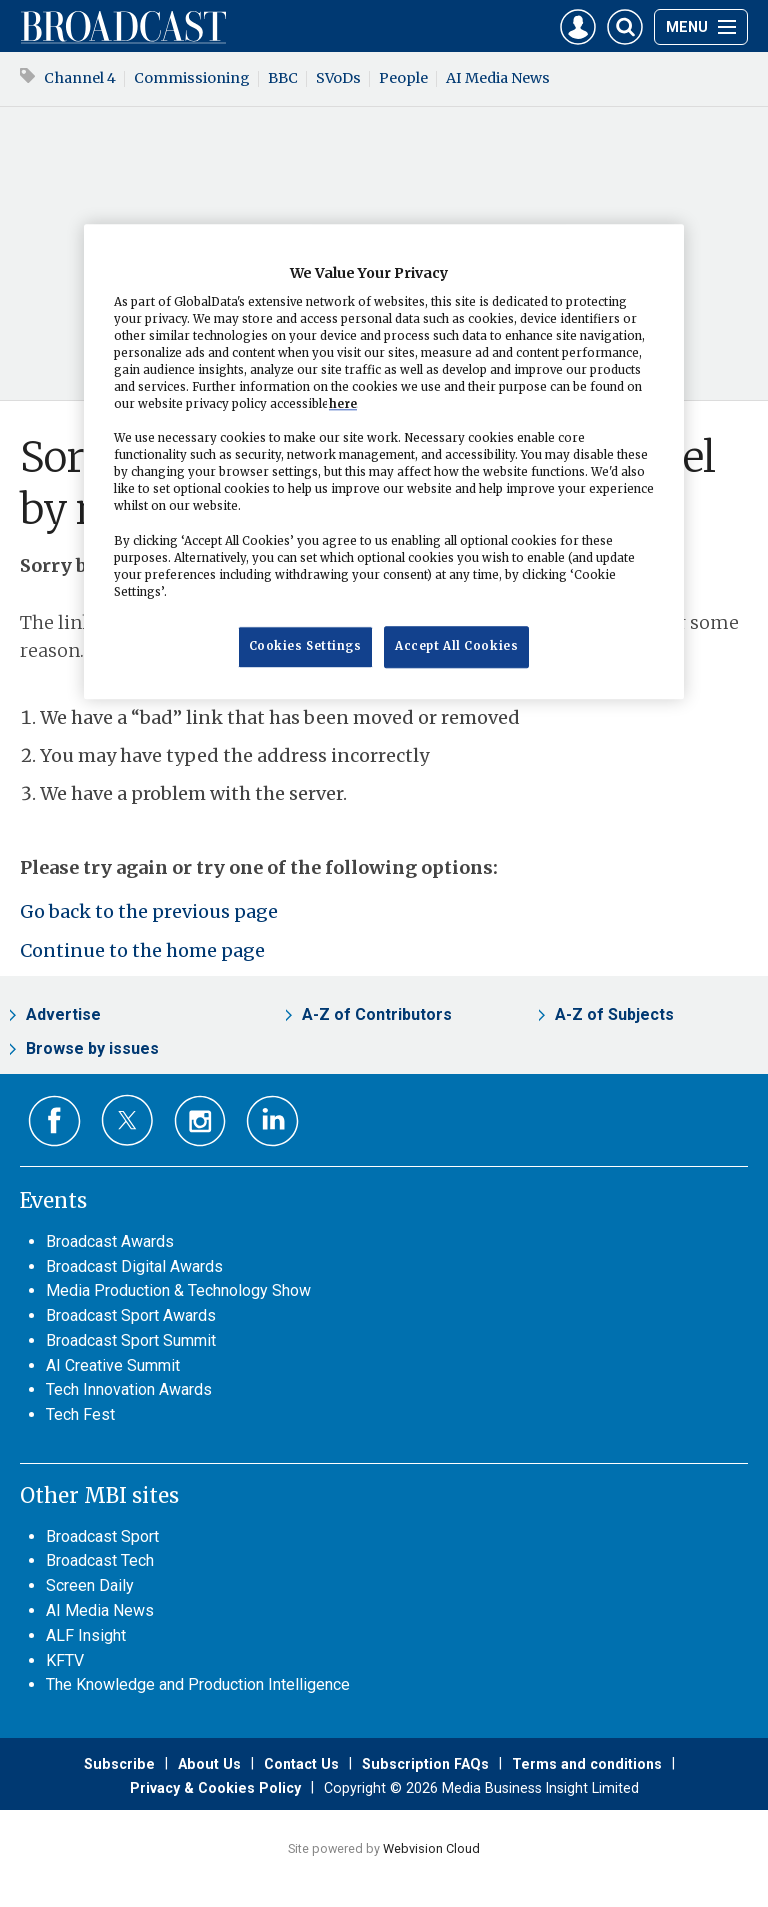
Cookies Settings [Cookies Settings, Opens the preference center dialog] (305, 646)
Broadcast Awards (110, 1241)
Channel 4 (80, 78)
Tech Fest (80, 1414)
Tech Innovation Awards (129, 1389)
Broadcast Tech (100, 1560)
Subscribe (119, 1764)
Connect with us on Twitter (127, 1120)
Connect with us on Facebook (54, 1121)
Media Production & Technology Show (178, 1290)
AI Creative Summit (113, 1365)
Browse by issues (92, 1048)
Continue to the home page (142, 950)
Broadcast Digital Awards (134, 1266)
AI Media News (498, 78)
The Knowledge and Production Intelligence (198, 1684)
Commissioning (192, 78)
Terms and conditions (587, 1764)
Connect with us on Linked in (272, 1121)
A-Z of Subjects (614, 1014)
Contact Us (301, 1764)
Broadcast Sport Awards (131, 1315)
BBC (283, 78)
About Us (209, 1764)
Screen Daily (90, 1585)
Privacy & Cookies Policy (215, 1788)
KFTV (65, 1660)
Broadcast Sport (102, 1536)
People (403, 78)
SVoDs (338, 78)
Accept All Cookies (456, 646)
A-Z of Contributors (377, 1014)
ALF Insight (86, 1635)
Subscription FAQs (425, 1764)
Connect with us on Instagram (200, 1121)
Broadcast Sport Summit (131, 1340)
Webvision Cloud (431, 1848)
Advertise (63, 1014)
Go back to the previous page (149, 911)
